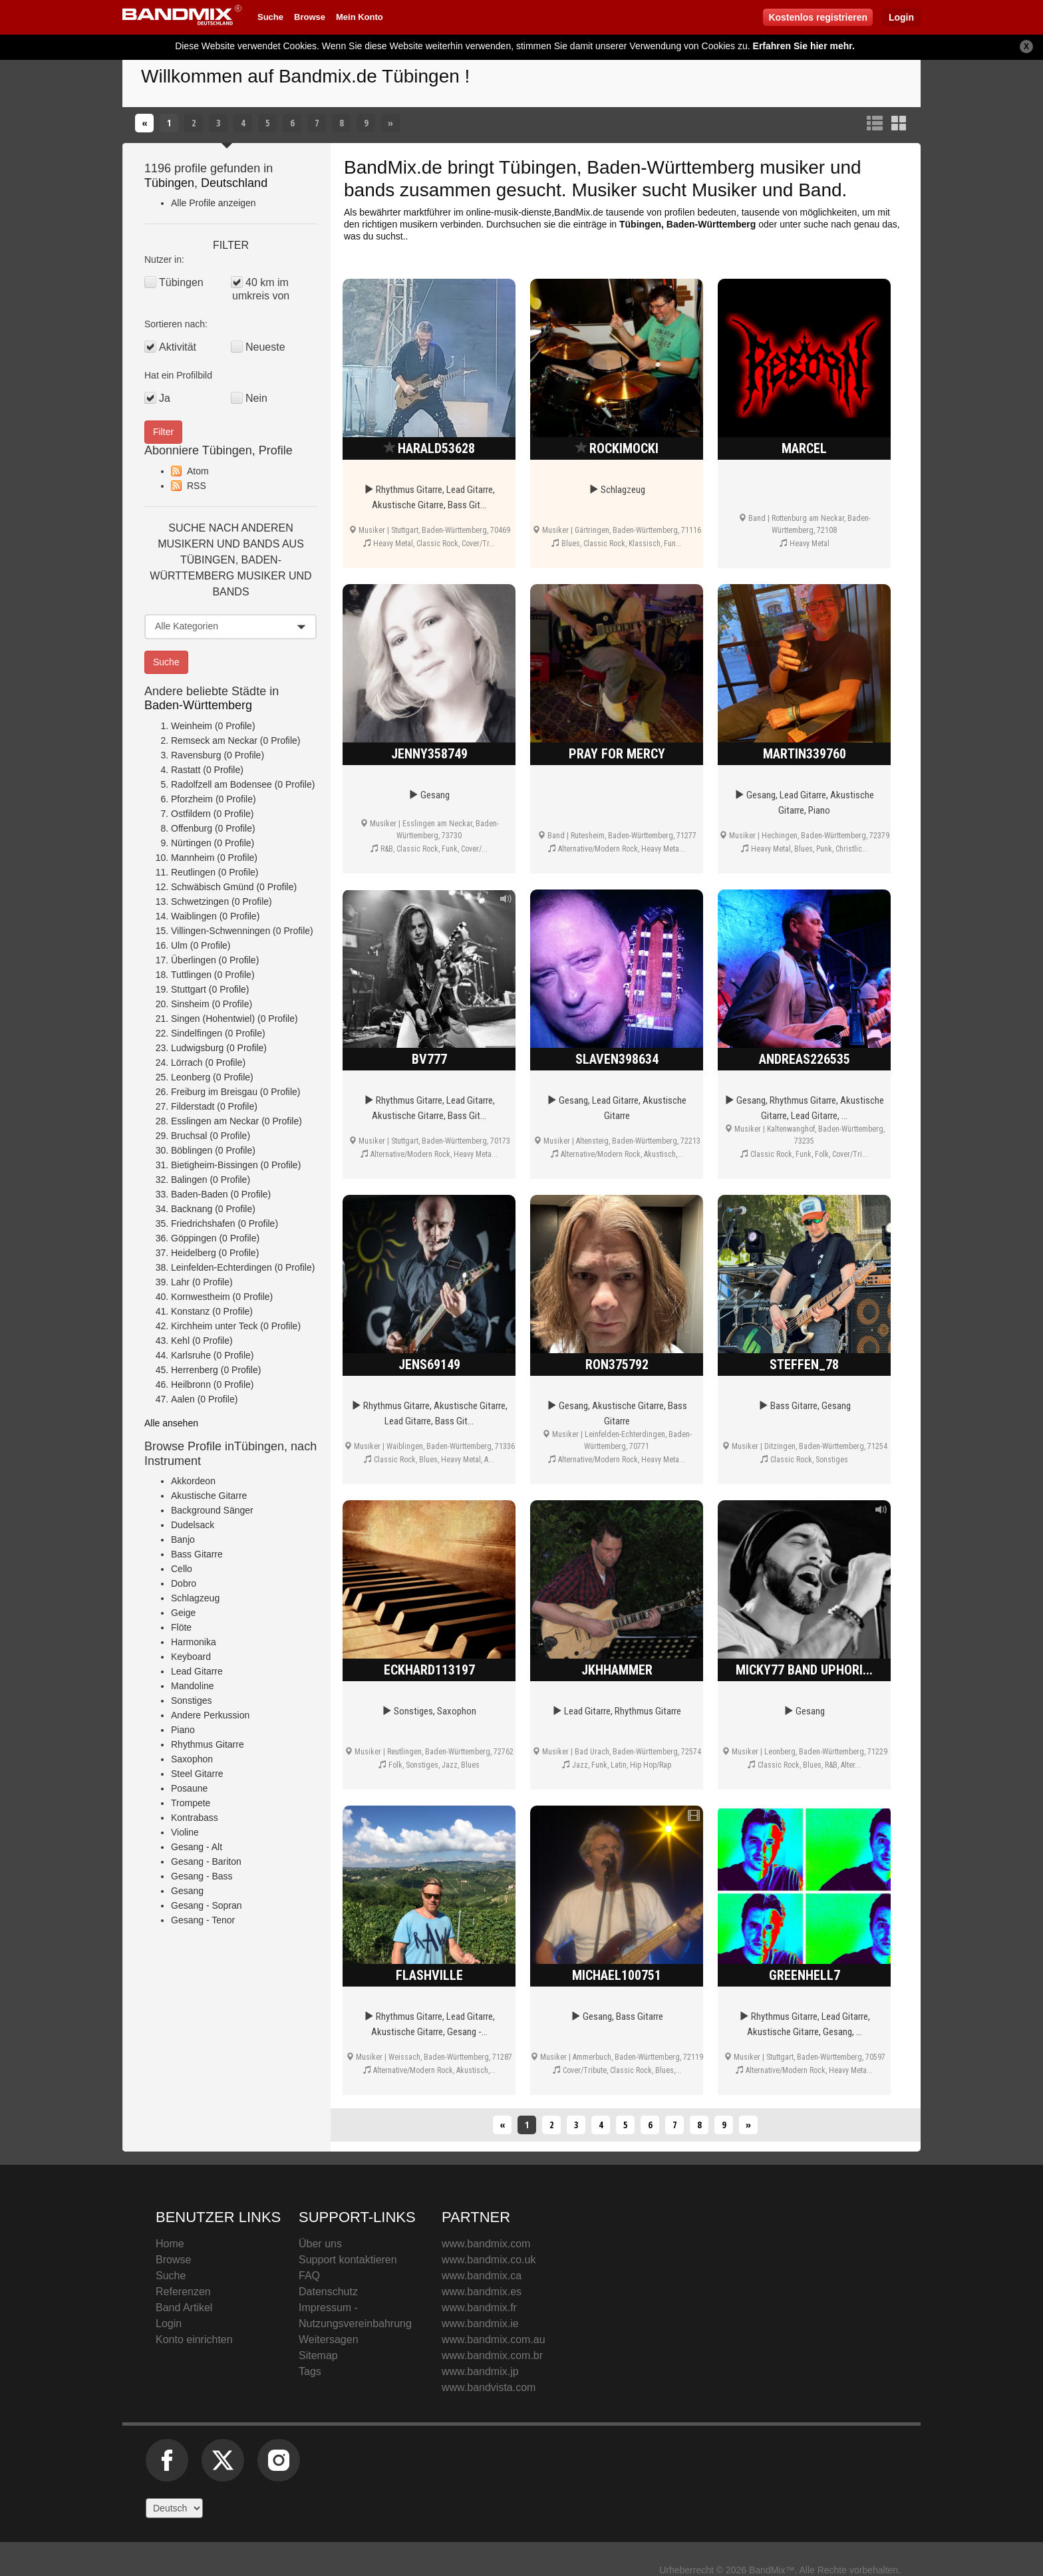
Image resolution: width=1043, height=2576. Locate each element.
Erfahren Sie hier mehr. (804, 46)
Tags (310, 2371)
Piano (183, 1729)
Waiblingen (194, 916)
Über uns (320, 2243)
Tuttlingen (191, 974)
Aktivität (177, 347)
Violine (185, 1832)
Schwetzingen (200, 901)
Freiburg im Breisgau (214, 1091)
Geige (183, 1612)
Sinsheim (190, 1004)
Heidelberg (193, 1252)
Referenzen (183, 2291)
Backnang (191, 1209)
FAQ (309, 2275)
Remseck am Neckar (214, 740)
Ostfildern (191, 813)
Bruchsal (189, 1135)
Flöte (181, 1627)
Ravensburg (196, 755)
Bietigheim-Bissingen (214, 1165)
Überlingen (193, 960)
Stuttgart (188, 989)
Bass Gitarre (197, 1554)
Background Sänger (212, 1510)
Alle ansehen (171, 1423)
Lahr (180, 1282)
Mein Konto (359, 17)
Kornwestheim (200, 1296)
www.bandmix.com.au (493, 2339)
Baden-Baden (199, 1194)
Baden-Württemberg (198, 705)
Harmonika (193, 1642)
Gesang (187, 1890)
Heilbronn (191, 1384)
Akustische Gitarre (209, 1495)
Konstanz (190, 1311)
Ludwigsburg (197, 1048)
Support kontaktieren (348, 2259)
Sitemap (318, 2355)
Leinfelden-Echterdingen (221, 1267)
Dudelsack (192, 1525)
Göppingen (194, 1238)
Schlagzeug (195, 1598)
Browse (309, 17)
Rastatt (185, 769)
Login (901, 17)
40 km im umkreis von (260, 289)
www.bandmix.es (482, 2291)
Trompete (190, 1803)
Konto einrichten (194, 2339)
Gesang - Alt (196, 1847)
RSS (196, 485)
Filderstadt (192, 1106)
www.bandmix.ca (482, 2275)
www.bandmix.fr (479, 2307)
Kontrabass (194, 1817)
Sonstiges (191, 1700)
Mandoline (192, 1686)
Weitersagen (329, 2339)
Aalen (183, 1399)
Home (170, 2243)
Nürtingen (191, 843)
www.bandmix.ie (480, 2323)
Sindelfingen (196, 1033)
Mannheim (192, 857)
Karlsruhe (191, 1355)
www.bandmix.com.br (492, 2355)
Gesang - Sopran (206, 1905)
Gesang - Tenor (203, 1920)
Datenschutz (328, 2291)
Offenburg (191, 828)
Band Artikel (184, 2307)
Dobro (183, 1583)
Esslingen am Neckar (215, 1121)
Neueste (265, 347)
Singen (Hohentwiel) (213, 1018)
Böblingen (191, 1150)
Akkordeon (193, 1481)
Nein (256, 398)
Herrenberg (194, 1370)
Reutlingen (193, 872)
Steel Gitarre (197, 1773)
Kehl (180, 1340)
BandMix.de (393, 167)
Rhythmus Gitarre (207, 1744)
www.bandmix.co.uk (488, 2259)
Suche (270, 17)
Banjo (183, 1539)
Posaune (189, 1788)
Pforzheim (192, 799)
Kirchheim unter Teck (214, 1326)
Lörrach (186, 1062)
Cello (181, 1568)
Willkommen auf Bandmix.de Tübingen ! (305, 76)
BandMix (743, 2272)
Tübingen (169, 183)
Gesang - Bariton (206, 1861)
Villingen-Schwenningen (220, 930)
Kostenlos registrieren (817, 17)
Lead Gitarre (197, 1671)
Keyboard (191, 1656)
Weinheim (191, 726)
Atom (198, 471)
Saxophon (192, 1759)
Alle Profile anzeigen (213, 203)
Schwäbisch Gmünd (212, 887)
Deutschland (234, 183)
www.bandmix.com (486, 2243)
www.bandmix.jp (480, 2371)
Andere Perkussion (210, 1715)
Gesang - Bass (202, 1876)
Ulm (179, 945)
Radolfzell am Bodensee (221, 784)
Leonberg (190, 1077)
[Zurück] (144, 123)
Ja (164, 398)
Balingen (189, 1179)
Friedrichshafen (203, 1223)
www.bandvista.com (488, 2387)
